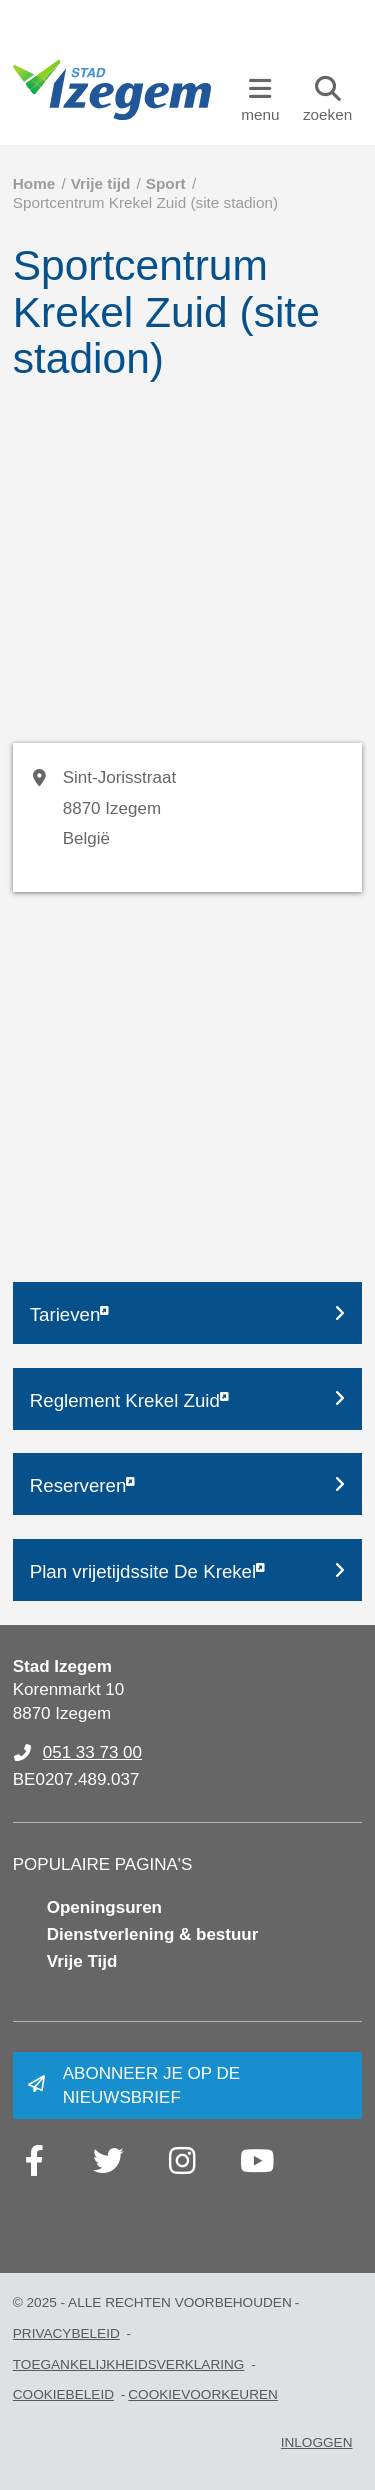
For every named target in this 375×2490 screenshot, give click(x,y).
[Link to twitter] (109, 2161)
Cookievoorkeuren (203, 2394)
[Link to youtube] (257, 2161)
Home (34, 183)
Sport (166, 183)
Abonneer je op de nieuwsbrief (151, 2085)
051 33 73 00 (92, 1752)
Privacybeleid (66, 2333)
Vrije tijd (101, 183)
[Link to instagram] (183, 2161)
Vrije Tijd (82, 1961)
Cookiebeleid (63, 2394)
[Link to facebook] (35, 2161)
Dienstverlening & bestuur (153, 1934)
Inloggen (317, 2442)
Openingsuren (104, 1907)
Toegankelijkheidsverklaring (129, 2364)
